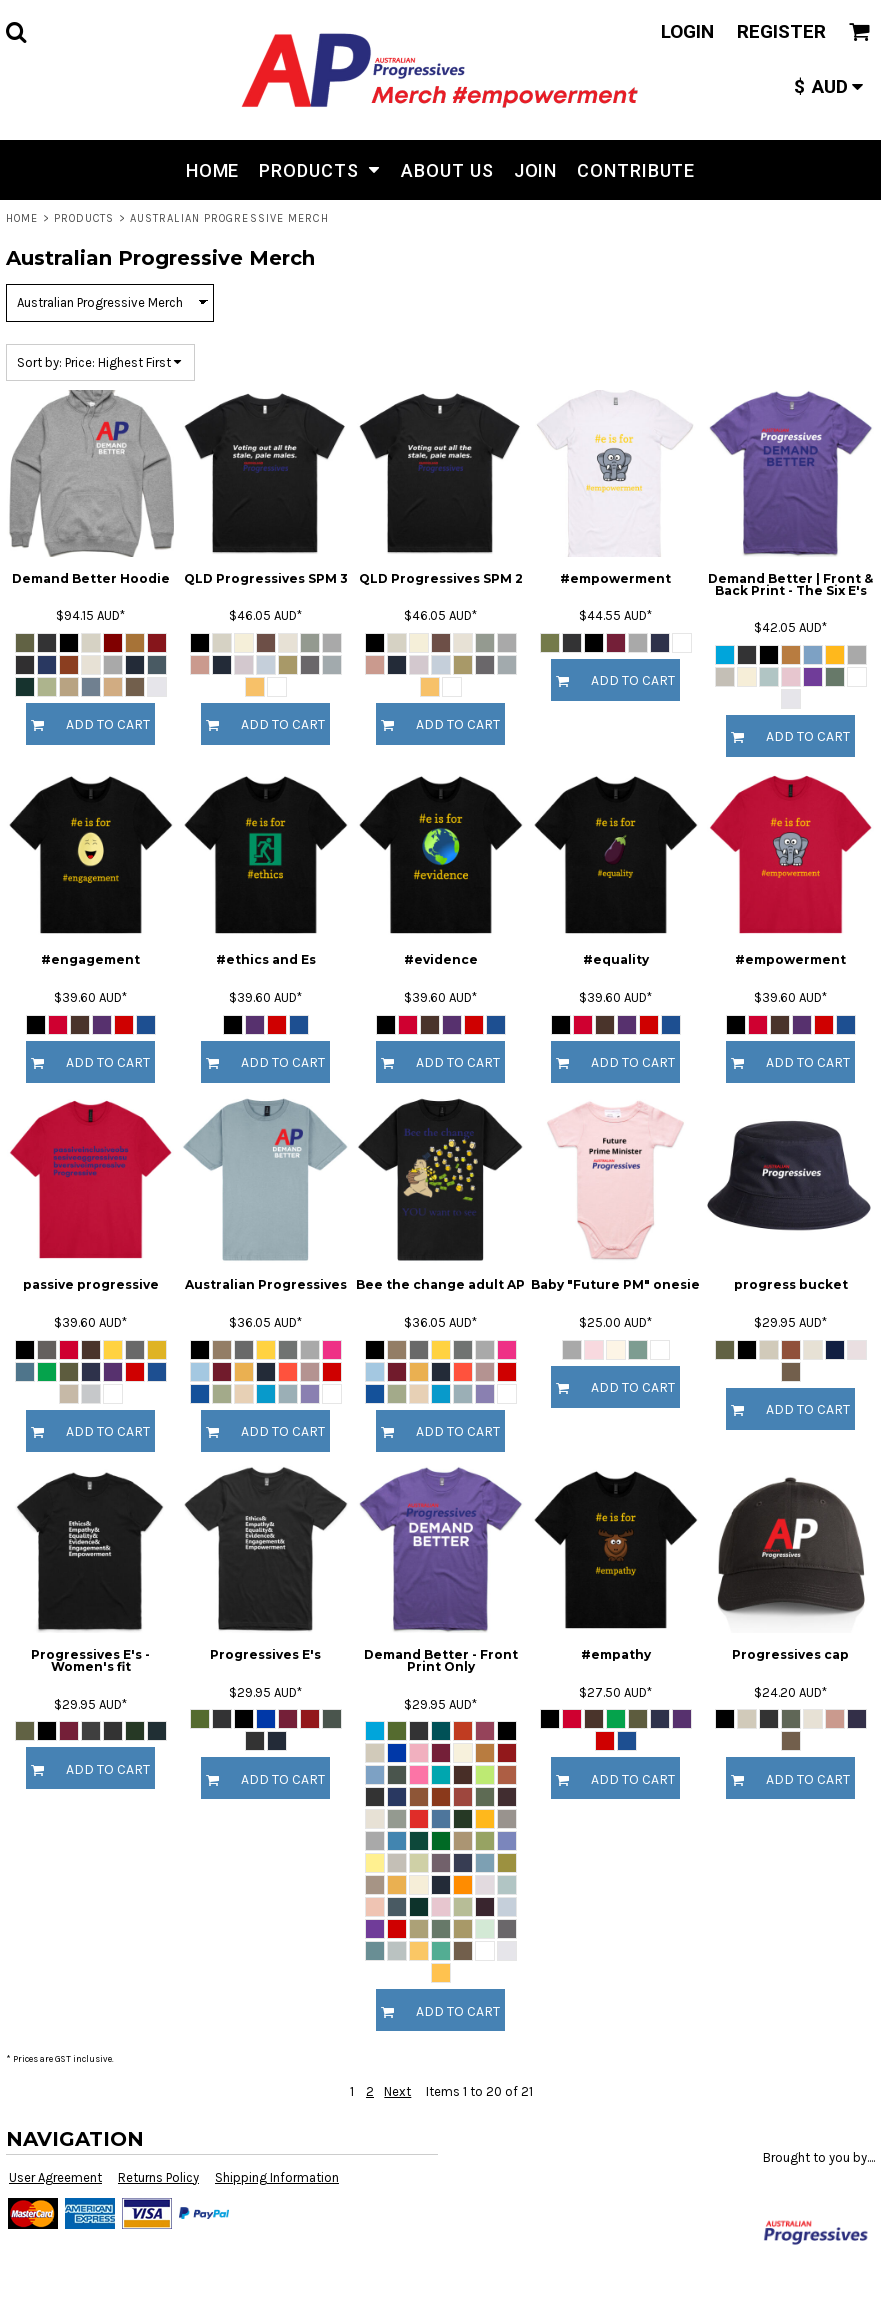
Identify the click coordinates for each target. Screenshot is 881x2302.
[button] (16, 32)
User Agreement (55, 2177)
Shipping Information (277, 2177)
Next (397, 2091)
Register (781, 31)
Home (22, 218)
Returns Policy (158, 2177)
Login (687, 31)
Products (84, 218)
